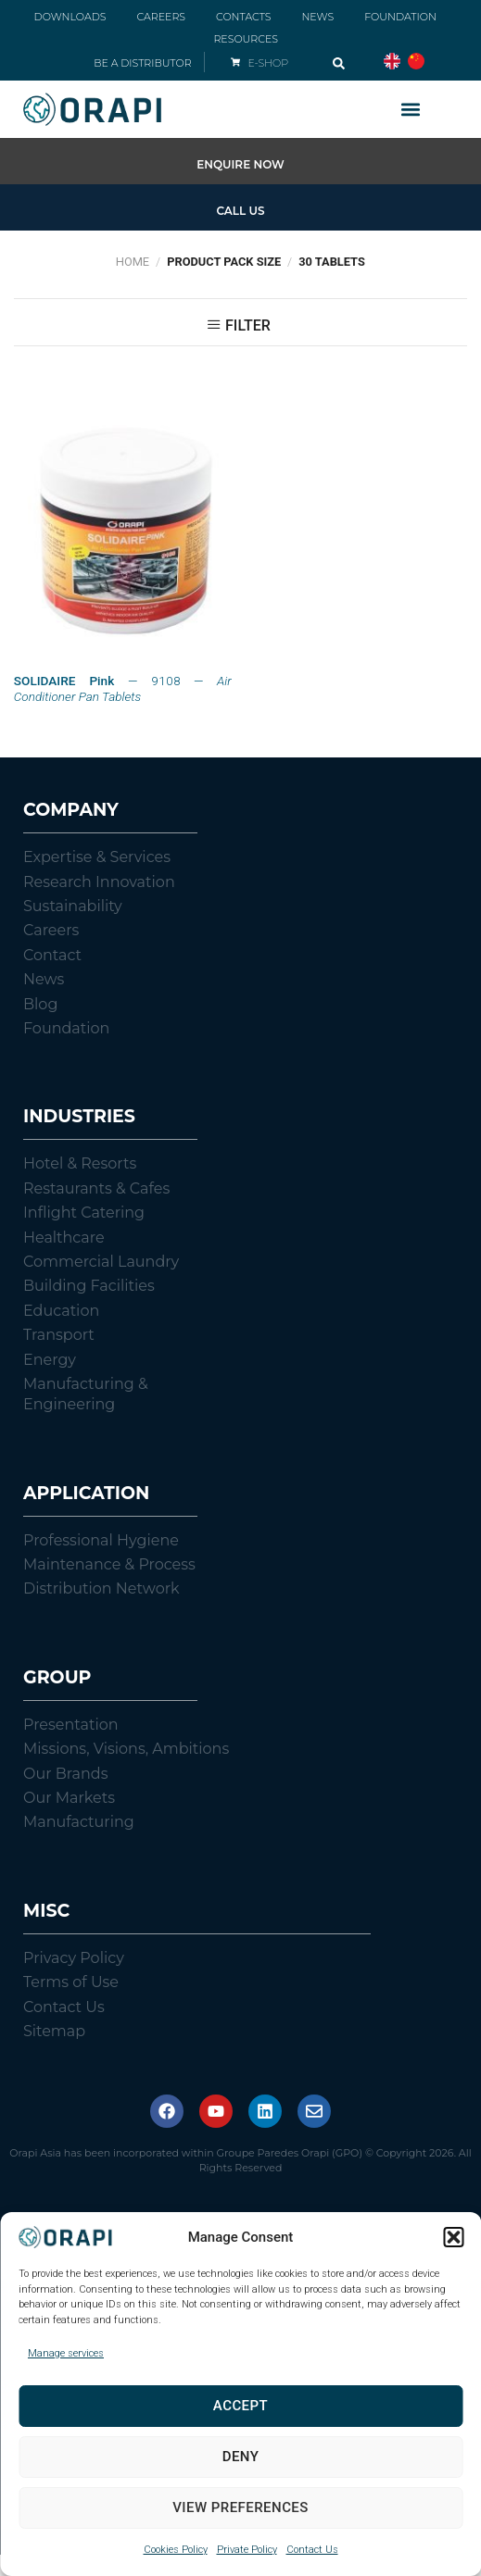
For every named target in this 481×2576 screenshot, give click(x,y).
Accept (240, 2405)
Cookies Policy (176, 2550)
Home (132, 262)
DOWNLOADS (70, 16)
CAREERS (160, 16)
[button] (453, 2237)
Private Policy (247, 2550)
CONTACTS (243, 16)
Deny (240, 2456)
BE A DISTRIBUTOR (142, 62)
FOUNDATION (400, 16)
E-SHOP (267, 62)
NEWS (317, 16)
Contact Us (312, 2550)
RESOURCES (245, 38)
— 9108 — (123, 689)
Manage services (66, 2353)
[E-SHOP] (235, 62)
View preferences (240, 2507)
